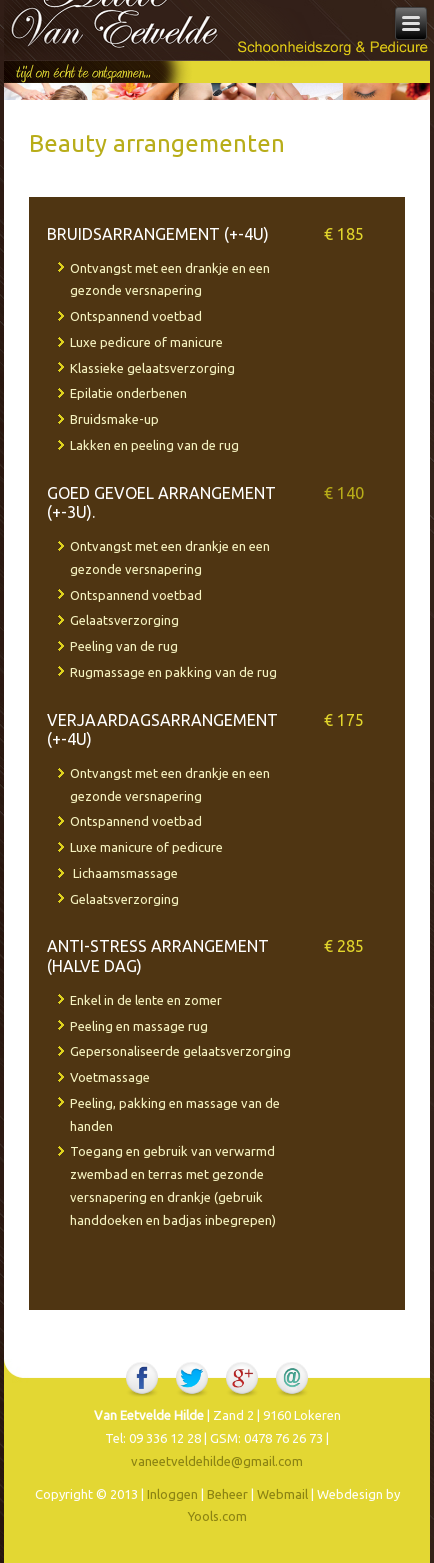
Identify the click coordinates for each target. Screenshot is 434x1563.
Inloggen (172, 1494)
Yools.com (217, 1516)
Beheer (227, 1494)
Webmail (282, 1494)
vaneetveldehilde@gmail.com (217, 1461)
